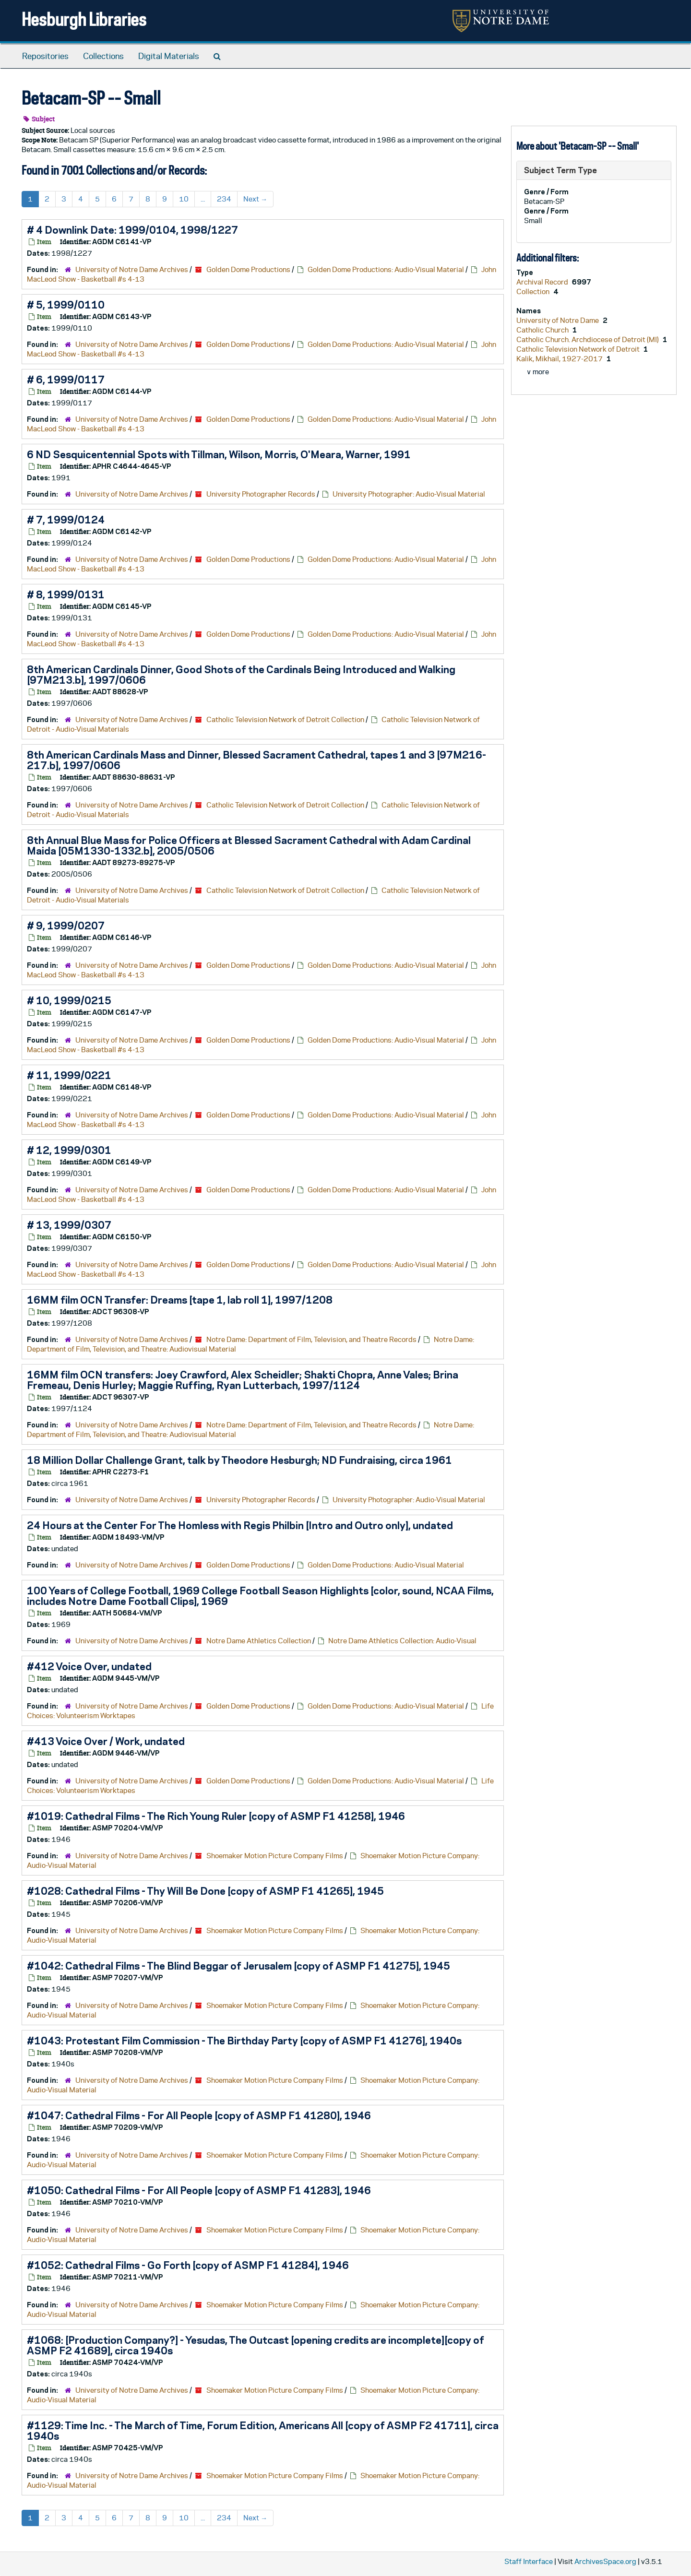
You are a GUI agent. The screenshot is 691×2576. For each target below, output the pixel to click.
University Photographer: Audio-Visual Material (409, 494)
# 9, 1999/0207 (66, 925)
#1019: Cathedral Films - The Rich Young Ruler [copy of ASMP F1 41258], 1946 (216, 1816)
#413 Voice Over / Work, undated (106, 1741)
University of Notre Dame (558, 320)
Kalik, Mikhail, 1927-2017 (560, 359)
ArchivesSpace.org (605, 2561)
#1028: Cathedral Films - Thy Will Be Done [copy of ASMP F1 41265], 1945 (205, 1891)
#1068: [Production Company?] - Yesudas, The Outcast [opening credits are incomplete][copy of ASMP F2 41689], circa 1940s (255, 2345)
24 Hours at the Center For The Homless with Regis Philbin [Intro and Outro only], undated (240, 1525)
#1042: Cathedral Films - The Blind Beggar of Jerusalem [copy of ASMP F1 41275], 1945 (238, 1965)
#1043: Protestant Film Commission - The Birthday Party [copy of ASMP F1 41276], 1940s (244, 2040)
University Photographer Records (260, 494)
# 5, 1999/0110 (66, 304)
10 (184, 199)
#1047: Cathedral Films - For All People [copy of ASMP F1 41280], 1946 (199, 2115)
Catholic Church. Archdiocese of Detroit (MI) (588, 339)
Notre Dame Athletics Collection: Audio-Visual (402, 1641)
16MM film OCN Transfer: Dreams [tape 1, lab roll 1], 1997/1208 (180, 1300)
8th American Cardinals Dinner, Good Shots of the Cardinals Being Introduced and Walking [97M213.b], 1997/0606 (241, 675)
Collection (533, 291)
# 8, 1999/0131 (66, 594)
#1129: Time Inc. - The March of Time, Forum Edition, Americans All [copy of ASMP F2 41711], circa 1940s (263, 2431)
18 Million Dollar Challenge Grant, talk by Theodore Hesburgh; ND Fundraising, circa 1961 (239, 1460)
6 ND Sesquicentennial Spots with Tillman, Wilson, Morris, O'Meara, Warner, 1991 (219, 454)
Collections (103, 56)
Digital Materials (168, 56)
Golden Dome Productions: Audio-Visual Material (386, 269)
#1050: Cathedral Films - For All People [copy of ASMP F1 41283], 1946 (199, 2190)
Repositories (45, 56)
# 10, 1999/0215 (69, 1000)
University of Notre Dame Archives (131, 269)
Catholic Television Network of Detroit (578, 349)
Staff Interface (528, 2561)
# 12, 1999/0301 (69, 1150)
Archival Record (543, 282)
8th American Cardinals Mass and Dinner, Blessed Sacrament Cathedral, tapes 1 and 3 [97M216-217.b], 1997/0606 (256, 760)
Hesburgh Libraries (84, 19)
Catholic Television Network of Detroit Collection (285, 719)
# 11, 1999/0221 (69, 1075)
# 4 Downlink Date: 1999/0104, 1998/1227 (132, 230)
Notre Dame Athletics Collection (258, 1641)
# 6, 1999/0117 (66, 379)
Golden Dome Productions (248, 269)
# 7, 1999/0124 (66, 519)
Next (255, 199)
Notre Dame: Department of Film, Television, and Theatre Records (311, 1339)
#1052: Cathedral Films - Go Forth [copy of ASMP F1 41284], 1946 (188, 2265)
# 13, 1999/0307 (69, 1225)
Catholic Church (543, 330)
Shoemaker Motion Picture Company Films (274, 1856)
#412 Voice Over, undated (89, 1666)
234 (224, 199)
